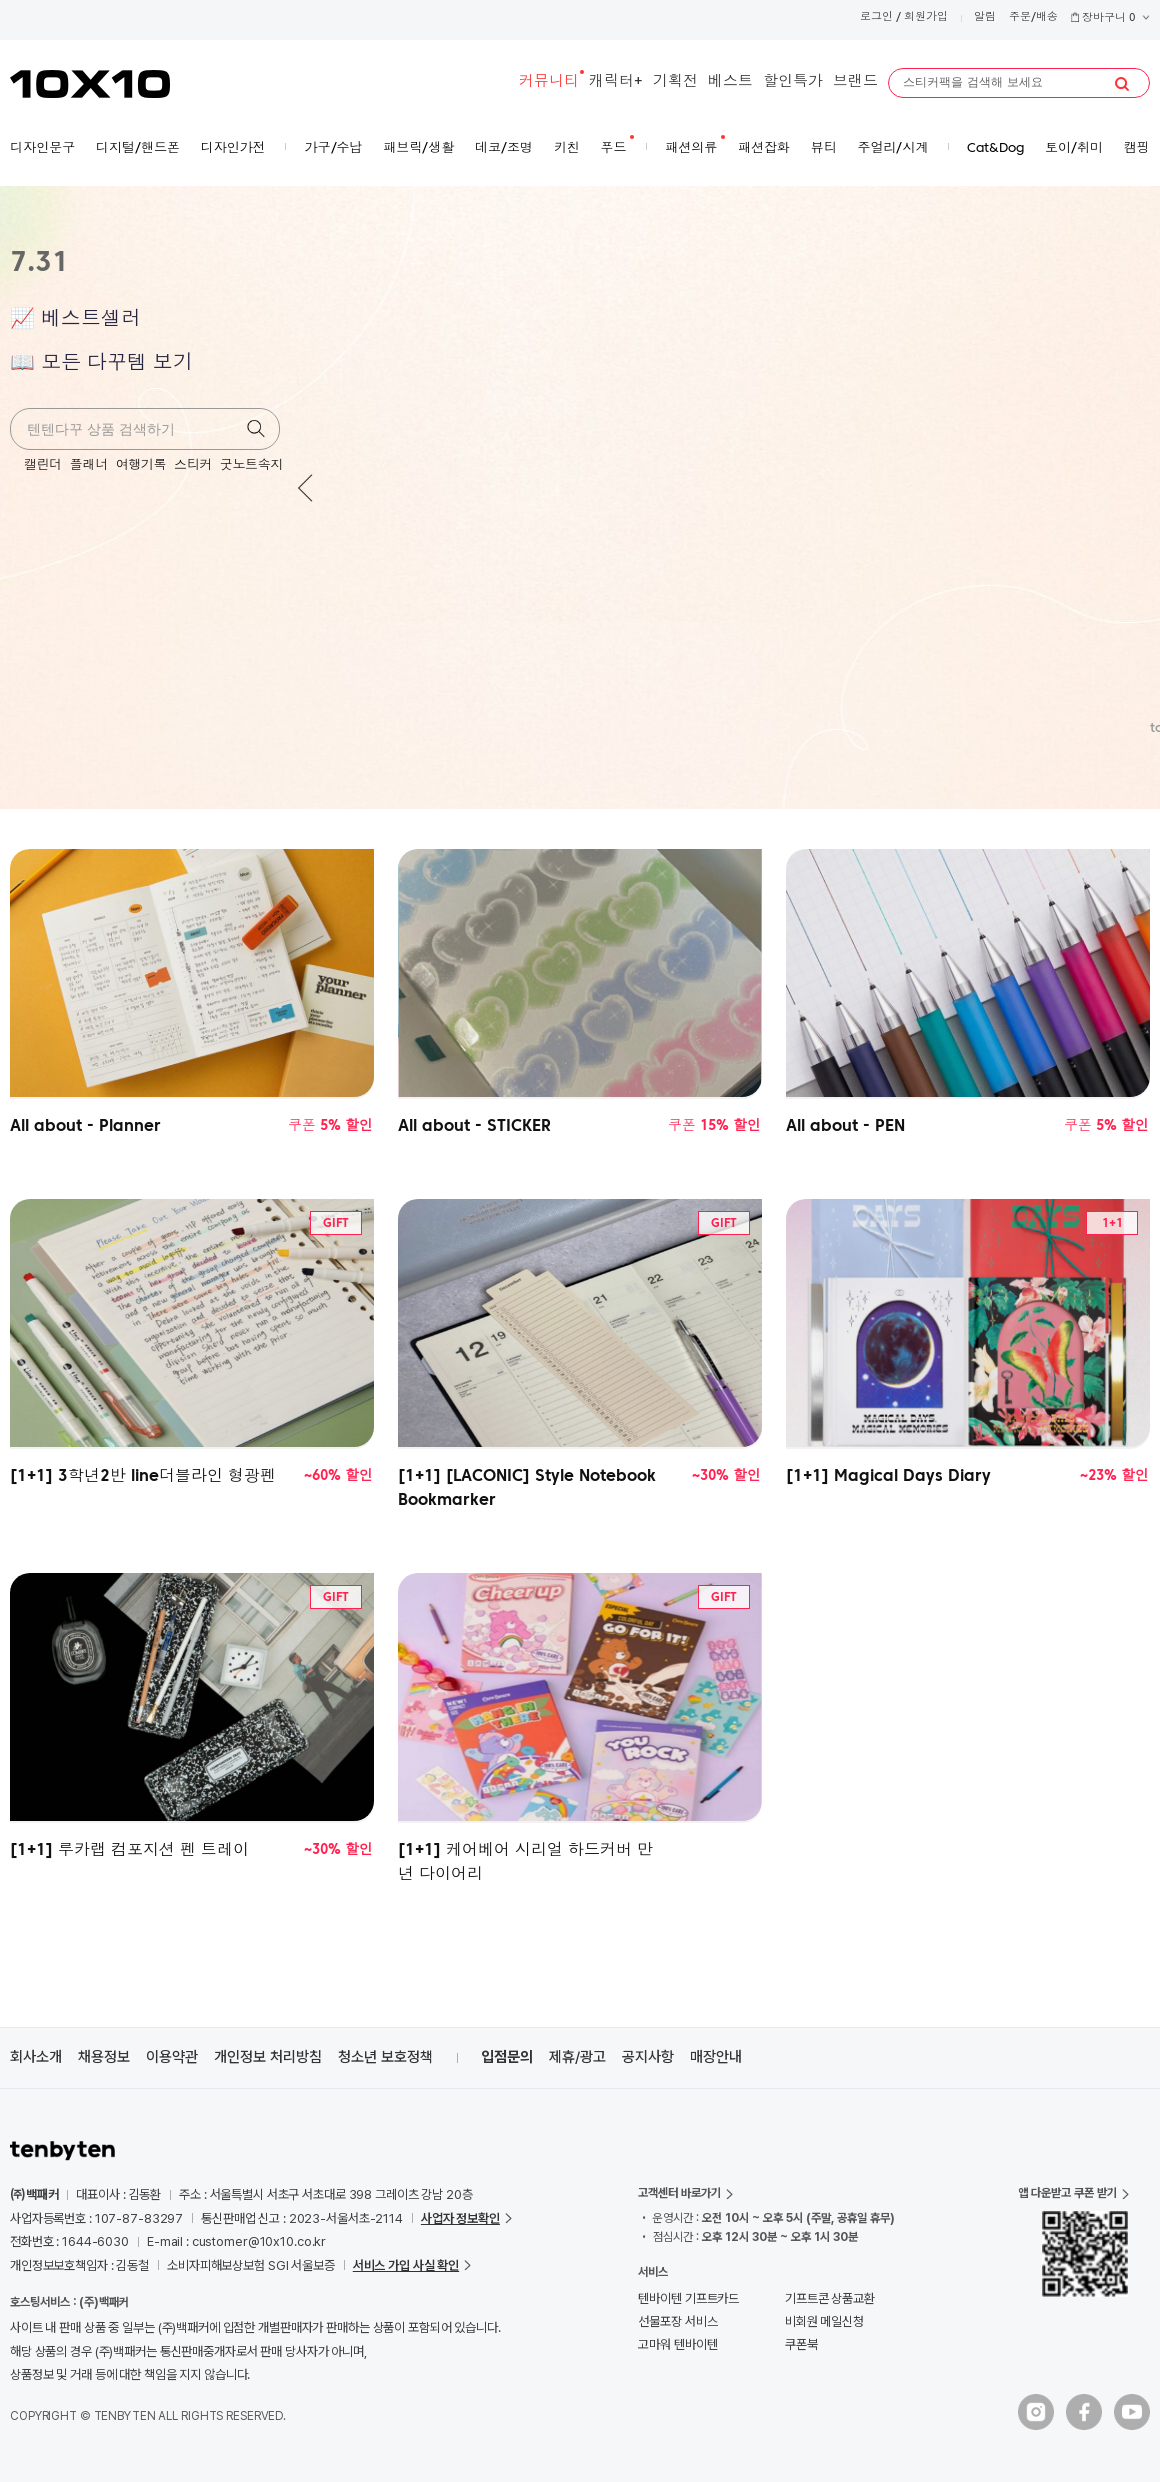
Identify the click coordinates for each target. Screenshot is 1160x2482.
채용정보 (104, 2057)
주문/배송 (1033, 17)
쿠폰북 (801, 2344)
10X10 (90, 84)
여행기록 (141, 465)
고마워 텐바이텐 (677, 2344)
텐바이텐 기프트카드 (688, 2298)
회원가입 (926, 17)
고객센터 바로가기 (679, 2193)
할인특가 (793, 82)
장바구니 (1110, 18)
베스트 (730, 82)
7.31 (39, 264)
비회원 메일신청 (824, 2321)
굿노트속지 (251, 465)
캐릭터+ (616, 82)
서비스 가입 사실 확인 (406, 2265)
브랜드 (855, 82)
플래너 (89, 465)
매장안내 (716, 2057)
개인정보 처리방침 (268, 2057)
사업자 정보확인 (460, 2218)
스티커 (193, 465)
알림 (985, 17)
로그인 (876, 17)
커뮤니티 (549, 82)
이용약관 (172, 2057)
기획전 (675, 82)
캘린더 (43, 465)
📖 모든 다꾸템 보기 (101, 364)
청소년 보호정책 (385, 2057)
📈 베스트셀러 (75, 320)
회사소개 (36, 2057)
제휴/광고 (577, 2057)
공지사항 (648, 2057)
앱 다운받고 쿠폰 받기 (1067, 2193)
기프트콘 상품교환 (830, 2298)
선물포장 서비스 (677, 2321)
